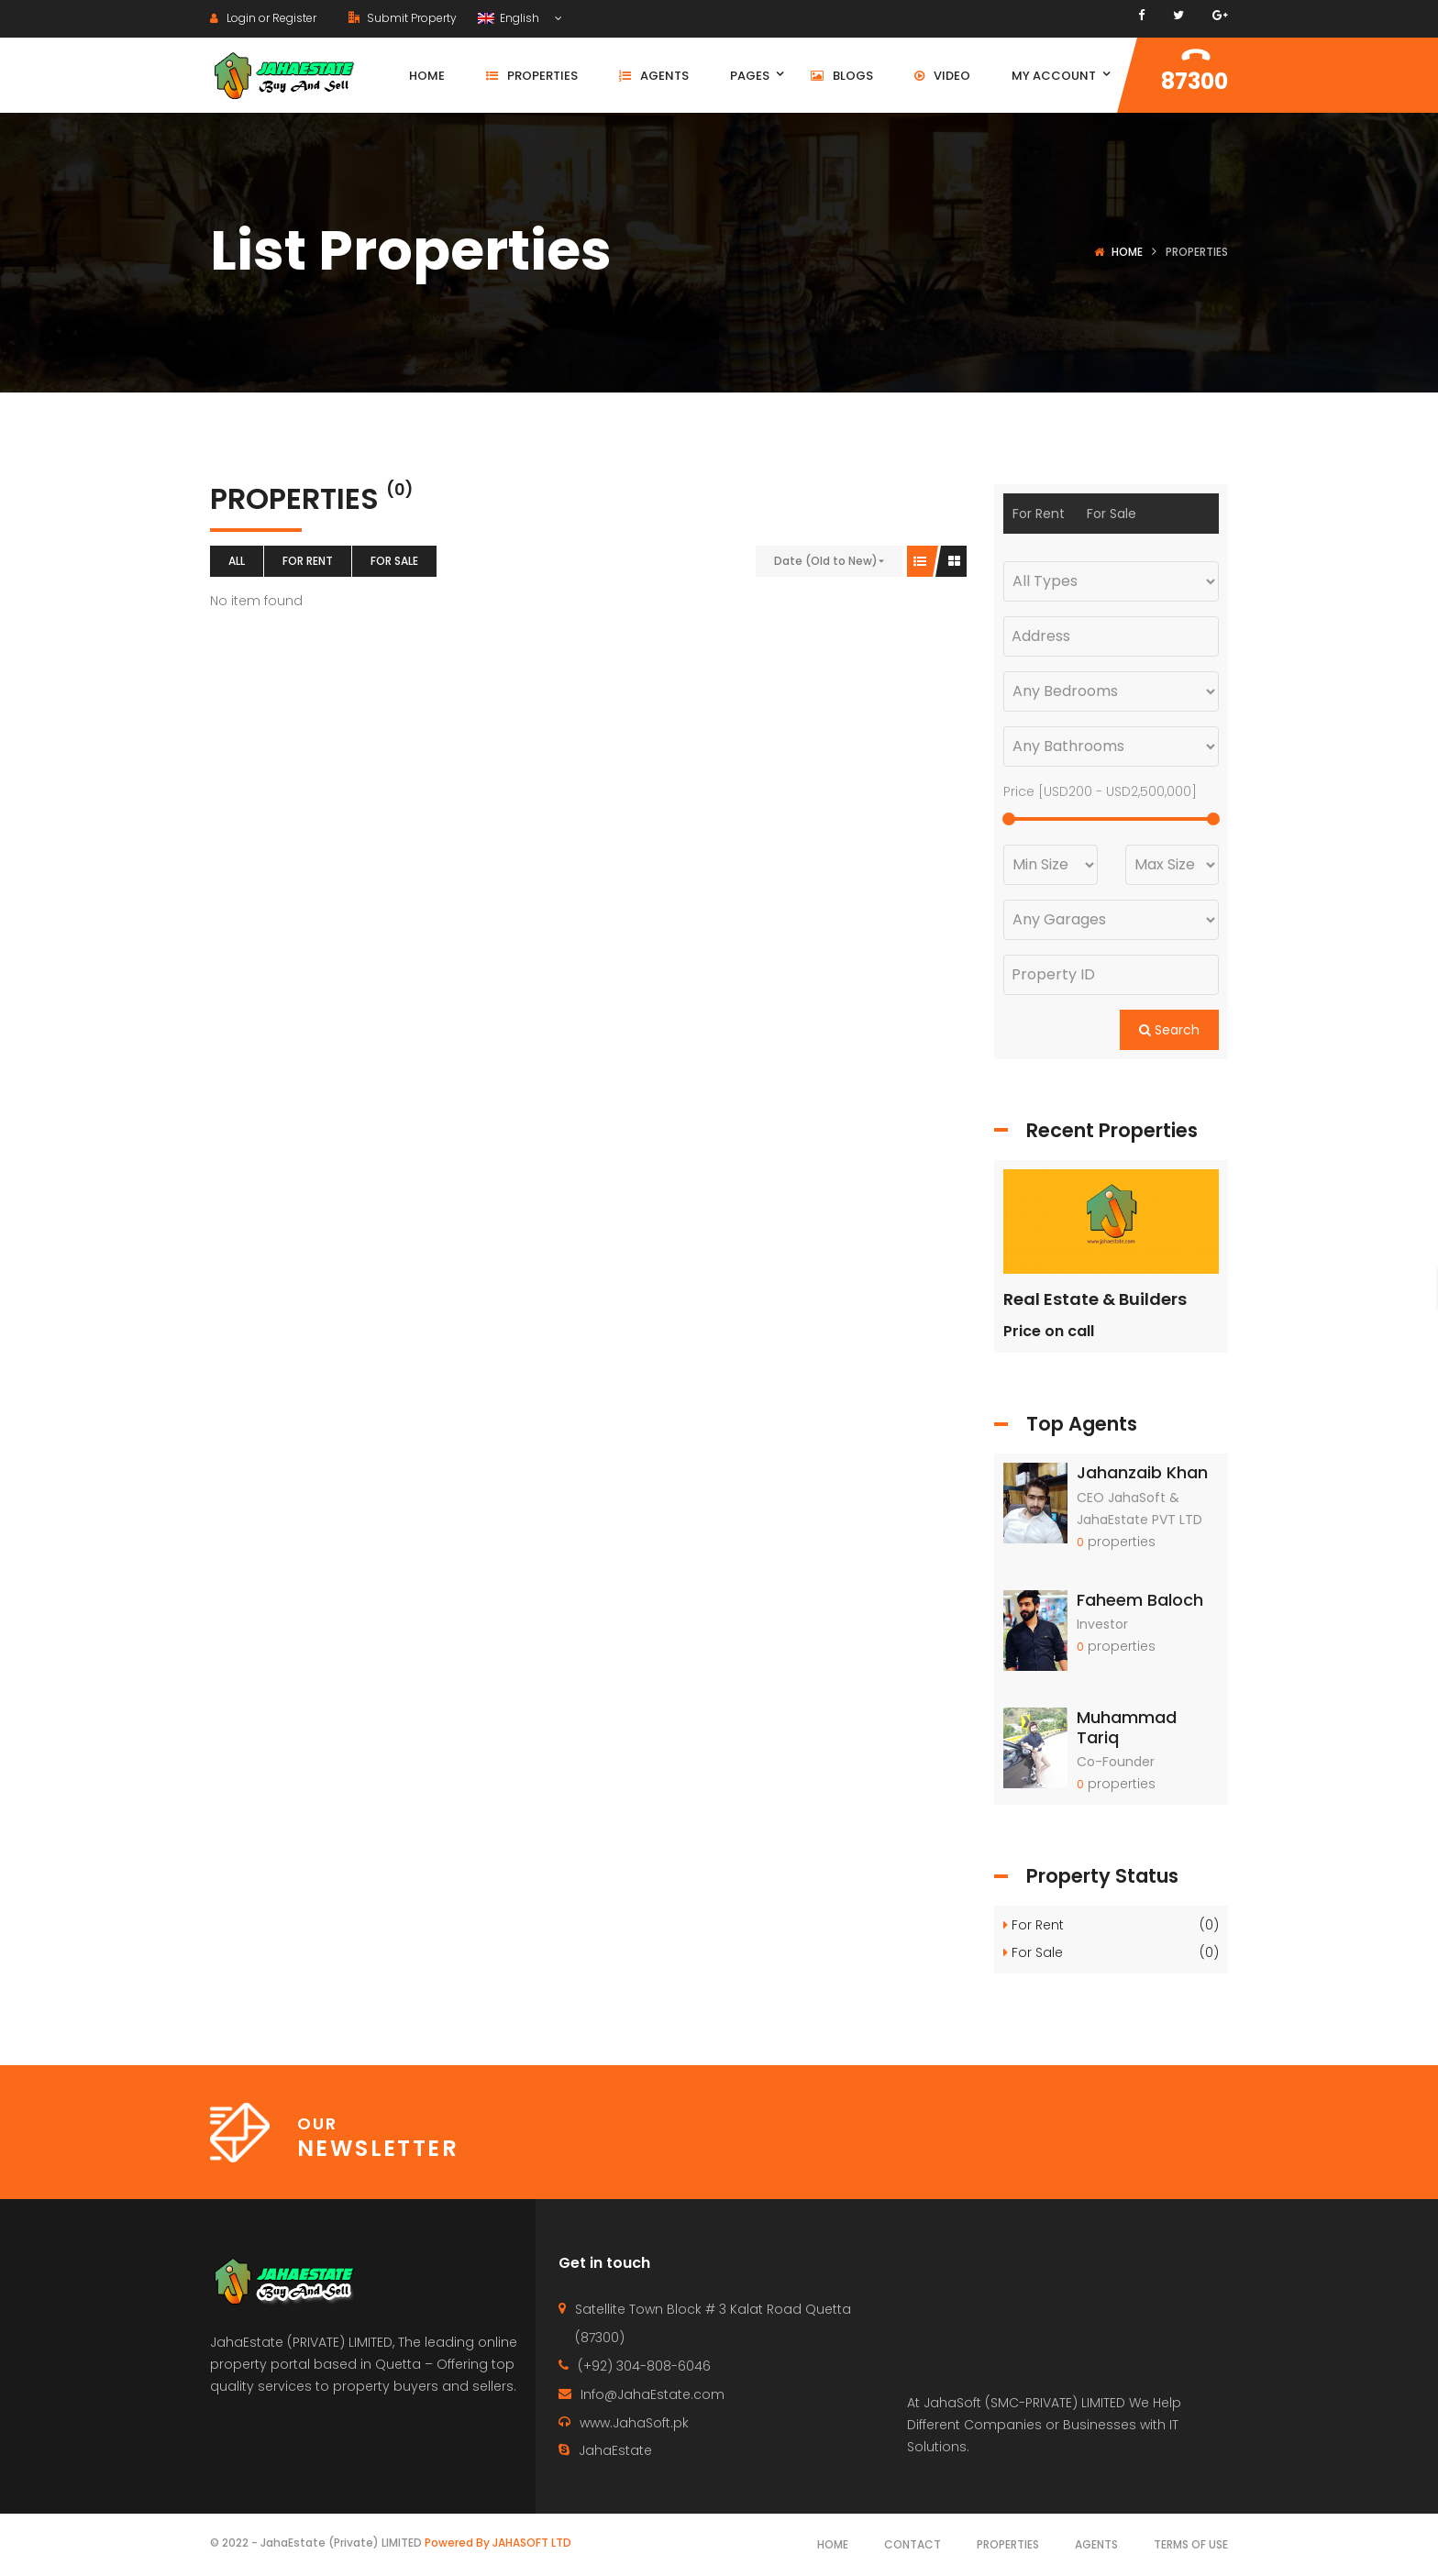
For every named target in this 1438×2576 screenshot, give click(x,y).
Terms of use (1191, 2544)
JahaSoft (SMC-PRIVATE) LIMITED (1024, 2403)
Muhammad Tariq (1127, 1727)
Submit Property (402, 18)
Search (1169, 1030)
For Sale (394, 561)
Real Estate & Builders (1095, 1299)
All (236, 561)
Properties (1008, 2544)
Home (1127, 252)
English (510, 18)
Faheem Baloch (1140, 1599)
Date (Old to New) (826, 561)
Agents (1096, 2544)
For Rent (307, 561)
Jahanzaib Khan (1142, 1472)
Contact (912, 2544)
